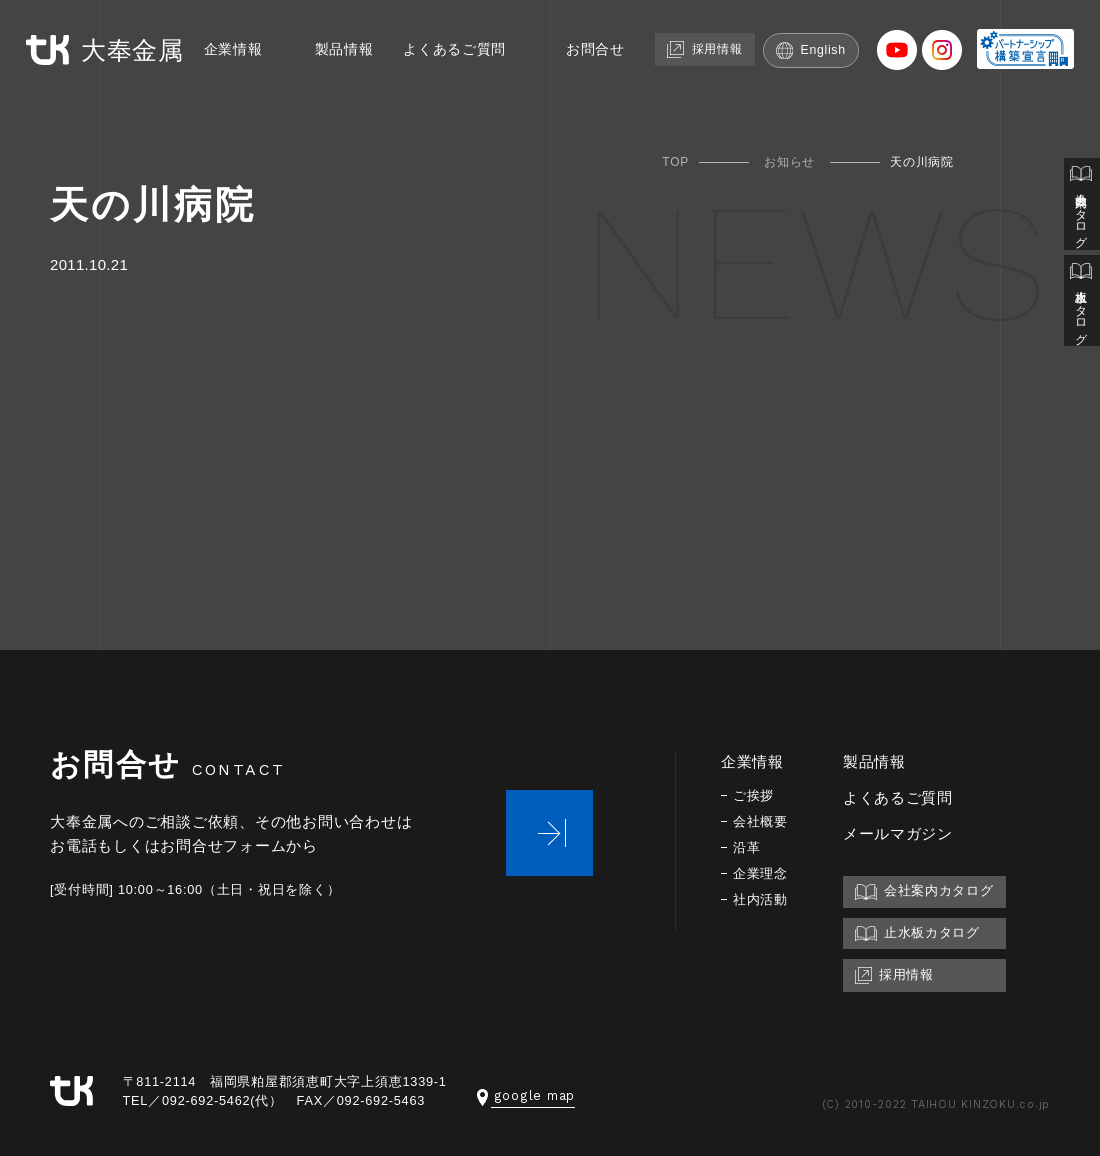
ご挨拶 (755, 795)
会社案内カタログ (1081, 208)
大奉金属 (109, 48)
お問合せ (584, 81)
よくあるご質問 (438, 81)
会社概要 (762, 821)
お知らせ (789, 162)
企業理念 (762, 873)
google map (525, 1095)
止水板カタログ (1081, 311)
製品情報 (321, 81)
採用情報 (700, 80)
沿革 (748, 847)
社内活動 (762, 899)
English (812, 81)
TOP (675, 162)
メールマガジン (902, 833)
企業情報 (206, 81)
